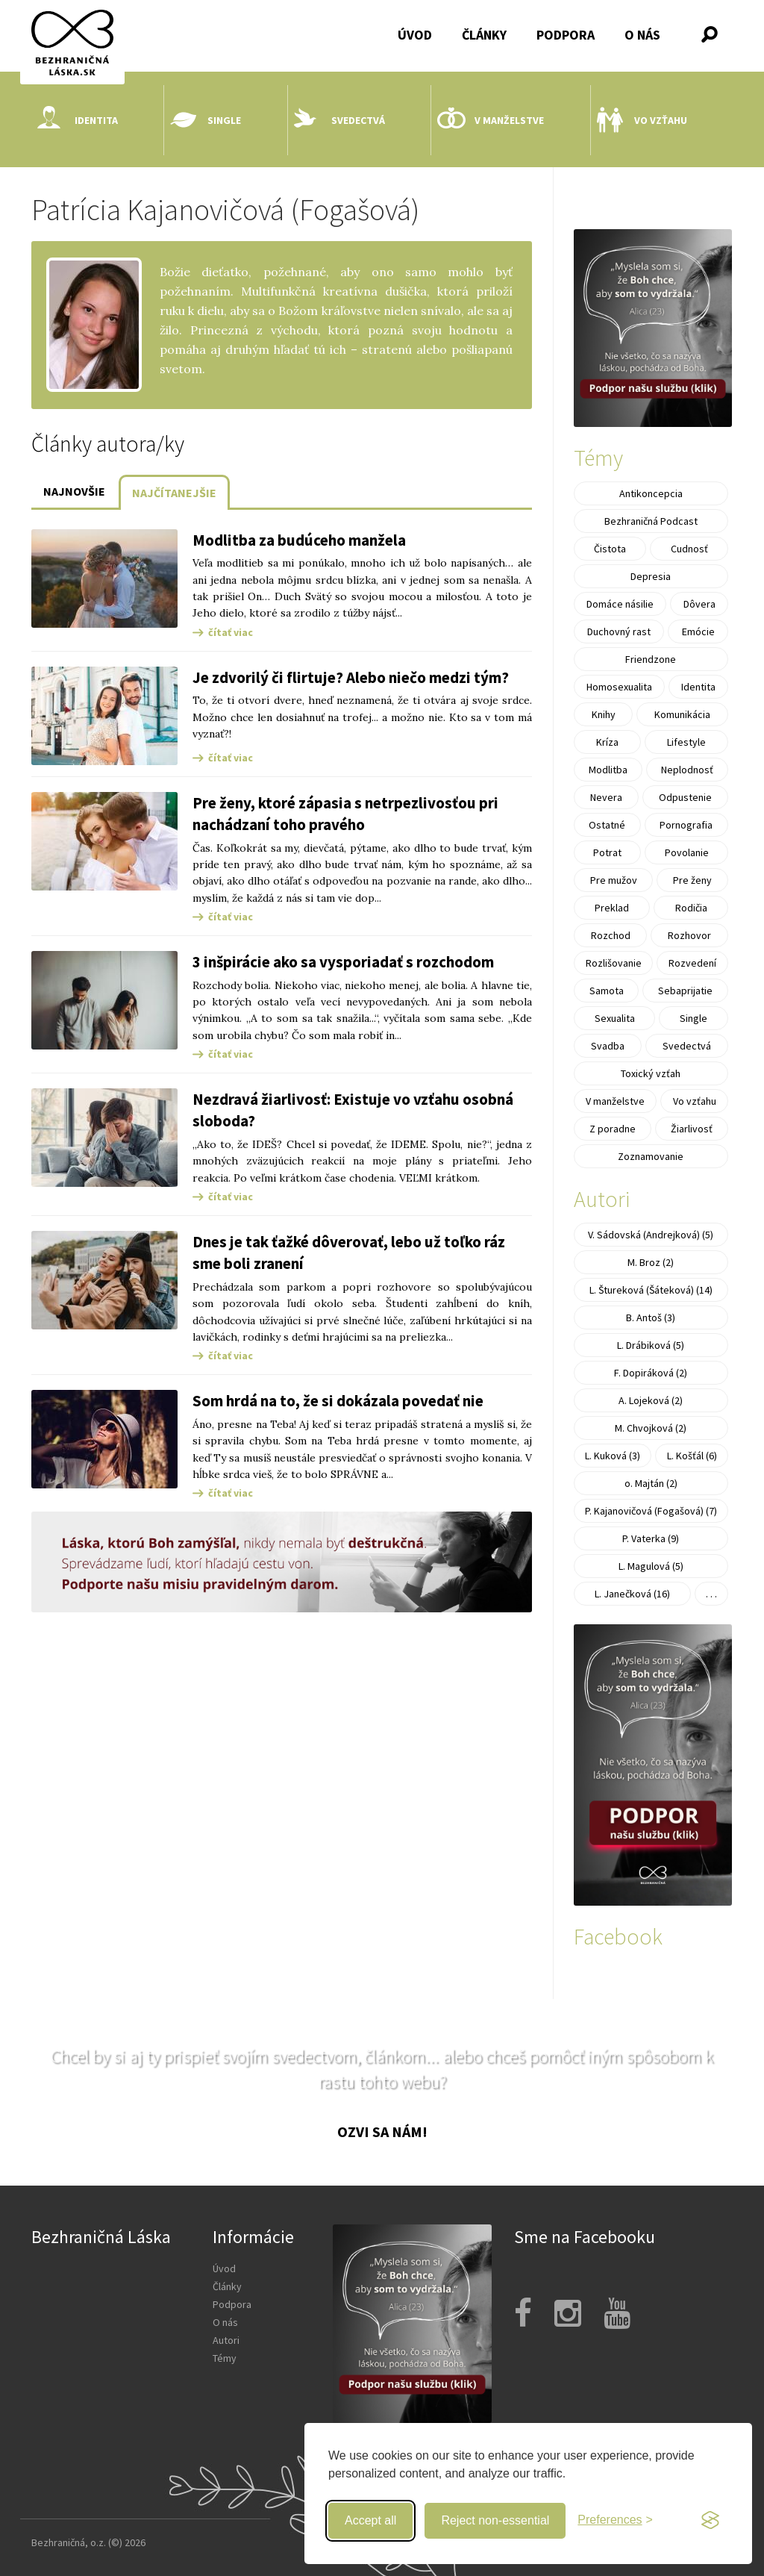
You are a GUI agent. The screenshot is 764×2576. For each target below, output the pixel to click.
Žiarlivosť (692, 1128)
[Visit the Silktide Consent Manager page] (710, 2521)
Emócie (698, 631)
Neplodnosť (687, 769)
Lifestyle (686, 742)
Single (205, 120)
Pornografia (686, 825)
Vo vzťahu (642, 120)
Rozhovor (689, 935)
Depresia (650, 576)
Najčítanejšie (174, 492)
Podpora (565, 34)
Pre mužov (613, 880)
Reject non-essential (495, 2520)
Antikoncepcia (651, 493)
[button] (709, 34)
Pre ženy (692, 880)
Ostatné (607, 825)
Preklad (612, 907)
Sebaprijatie (685, 990)
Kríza (607, 742)
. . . (711, 1593)
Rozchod (610, 935)
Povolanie (687, 852)
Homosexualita (619, 686)
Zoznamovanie (650, 1156)
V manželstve (490, 120)
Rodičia (691, 907)
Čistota (610, 548)
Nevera (606, 797)
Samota (606, 990)
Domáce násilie (620, 604)
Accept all (370, 2520)
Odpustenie (685, 797)
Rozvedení (692, 963)
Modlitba (608, 769)
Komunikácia (682, 714)
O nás (642, 34)
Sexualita (615, 1018)
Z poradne (612, 1128)
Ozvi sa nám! (382, 2131)
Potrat (607, 852)
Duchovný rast (619, 631)
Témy (225, 2358)
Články (484, 34)
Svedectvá (339, 120)
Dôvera (699, 604)
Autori (226, 2340)
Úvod (415, 34)
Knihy (604, 714)
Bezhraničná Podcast (651, 521)
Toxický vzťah (650, 1073)
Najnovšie (74, 491)
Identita (77, 120)
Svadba (607, 1045)
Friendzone (650, 659)
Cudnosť (689, 548)
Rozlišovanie (614, 963)
